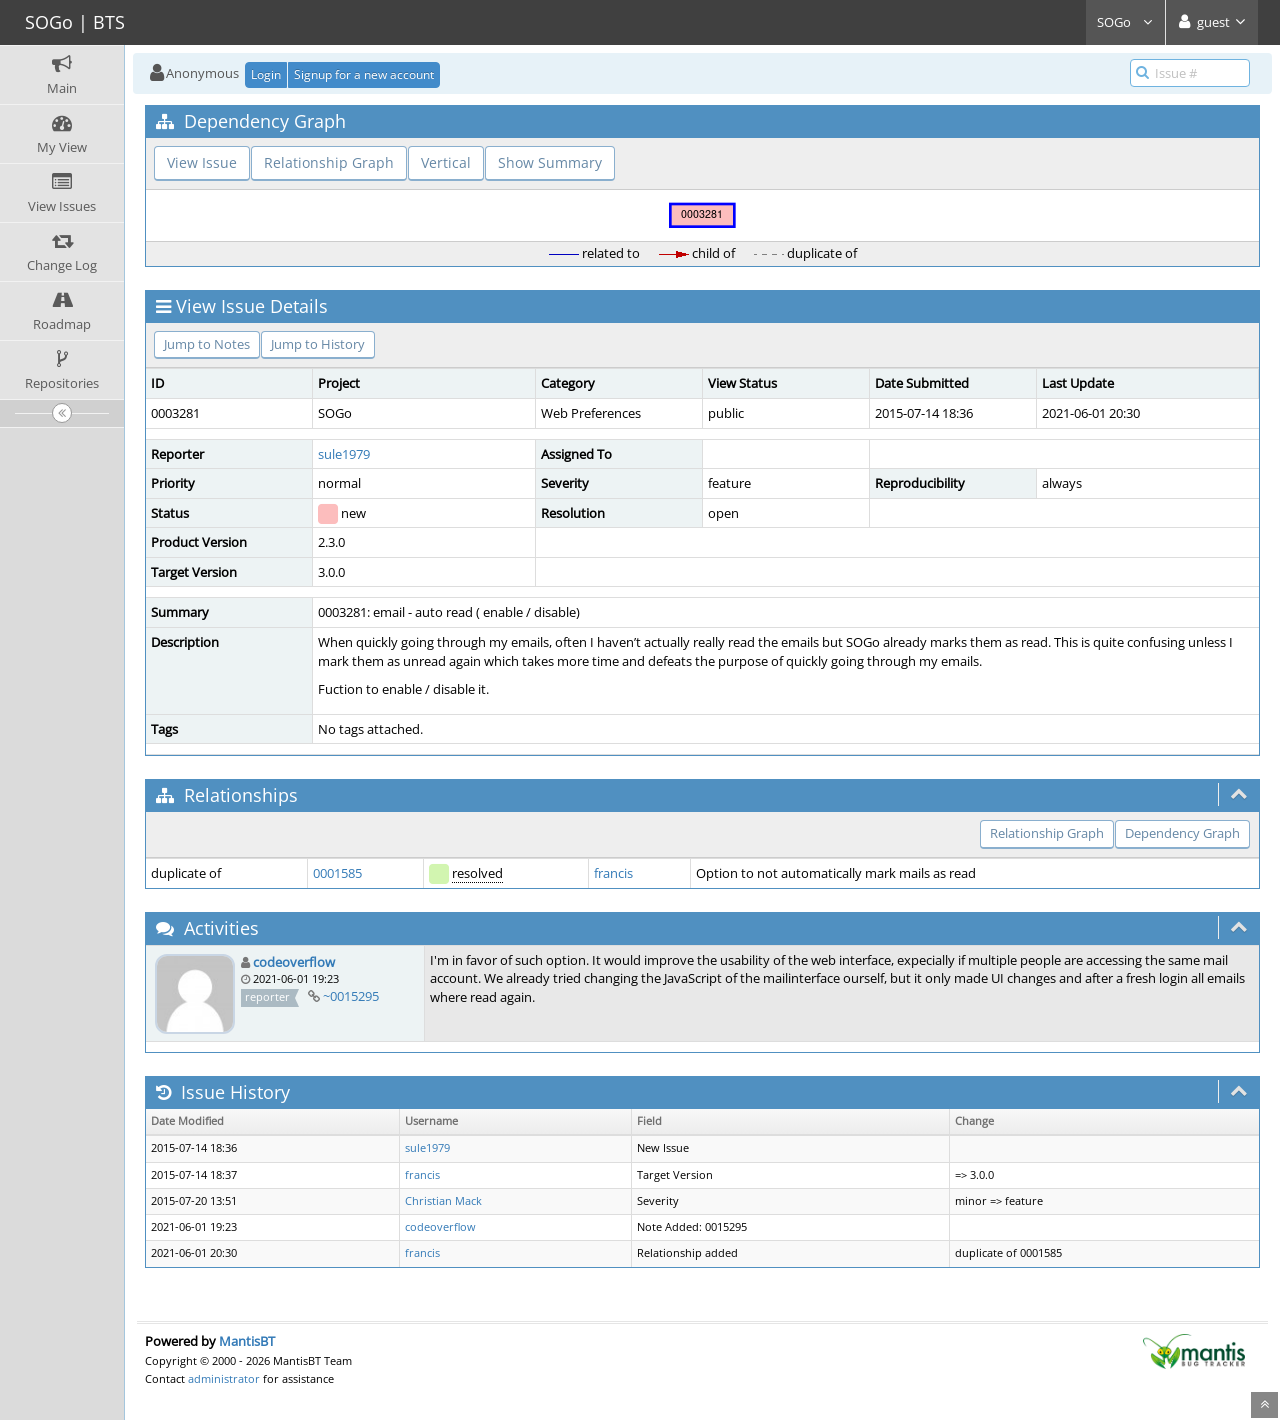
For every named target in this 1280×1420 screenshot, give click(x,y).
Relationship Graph (329, 162)
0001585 (337, 873)
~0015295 (351, 996)
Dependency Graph (1182, 833)
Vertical (446, 162)
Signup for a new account (364, 74)
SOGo (1125, 22)
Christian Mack (443, 1201)
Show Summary (550, 162)
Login (266, 74)
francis (613, 873)
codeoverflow (294, 962)
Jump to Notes (207, 344)
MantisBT (247, 1341)
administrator (224, 1378)
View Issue (202, 162)
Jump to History (318, 344)
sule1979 (344, 454)
